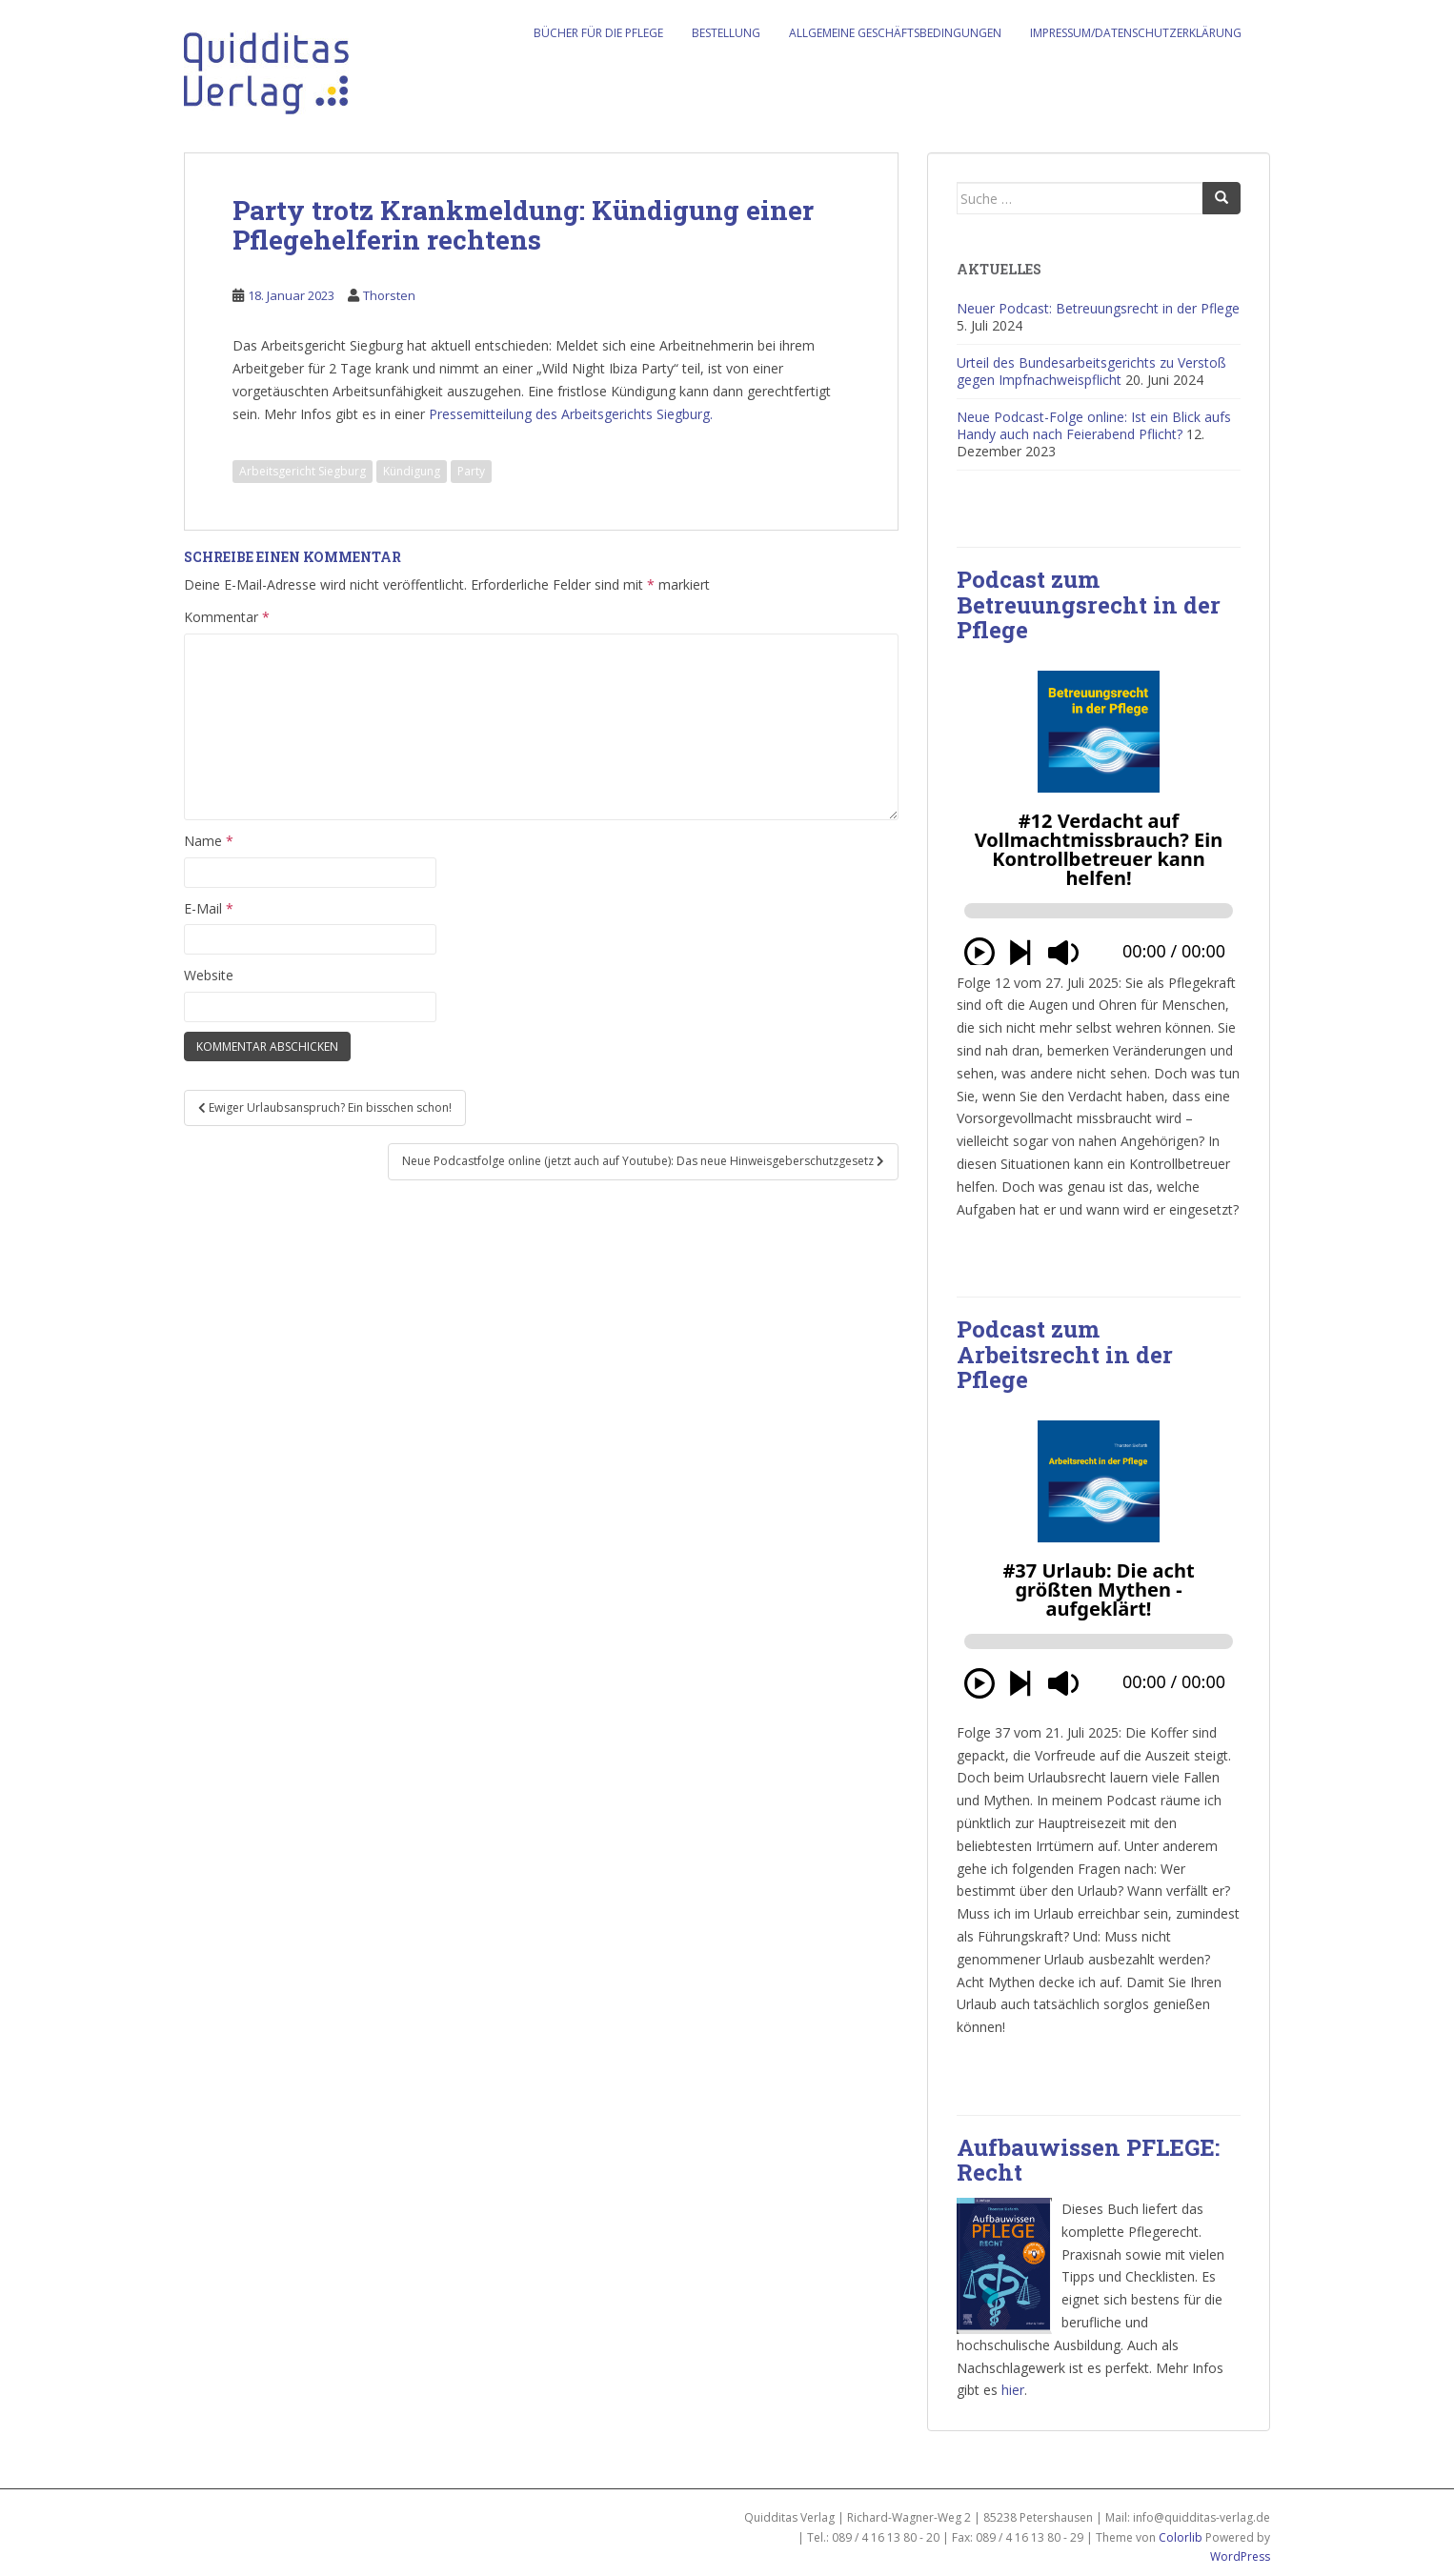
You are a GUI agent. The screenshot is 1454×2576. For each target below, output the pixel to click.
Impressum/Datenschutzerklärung (1136, 33)
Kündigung (411, 471)
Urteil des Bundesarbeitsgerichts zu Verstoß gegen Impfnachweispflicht (1091, 371)
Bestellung (726, 33)
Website (208, 975)
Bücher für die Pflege (598, 33)
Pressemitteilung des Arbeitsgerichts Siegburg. (571, 414)
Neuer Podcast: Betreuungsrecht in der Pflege (1098, 308)
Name (208, 841)
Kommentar (227, 617)
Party (471, 471)
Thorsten (389, 295)
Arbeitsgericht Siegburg (302, 471)
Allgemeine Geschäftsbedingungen (895, 33)
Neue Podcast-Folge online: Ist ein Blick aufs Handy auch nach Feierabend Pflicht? (1094, 425)
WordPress (1240, 2556)
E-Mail (208, 908)
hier (1012, 2390)
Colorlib (1180, 2537)
